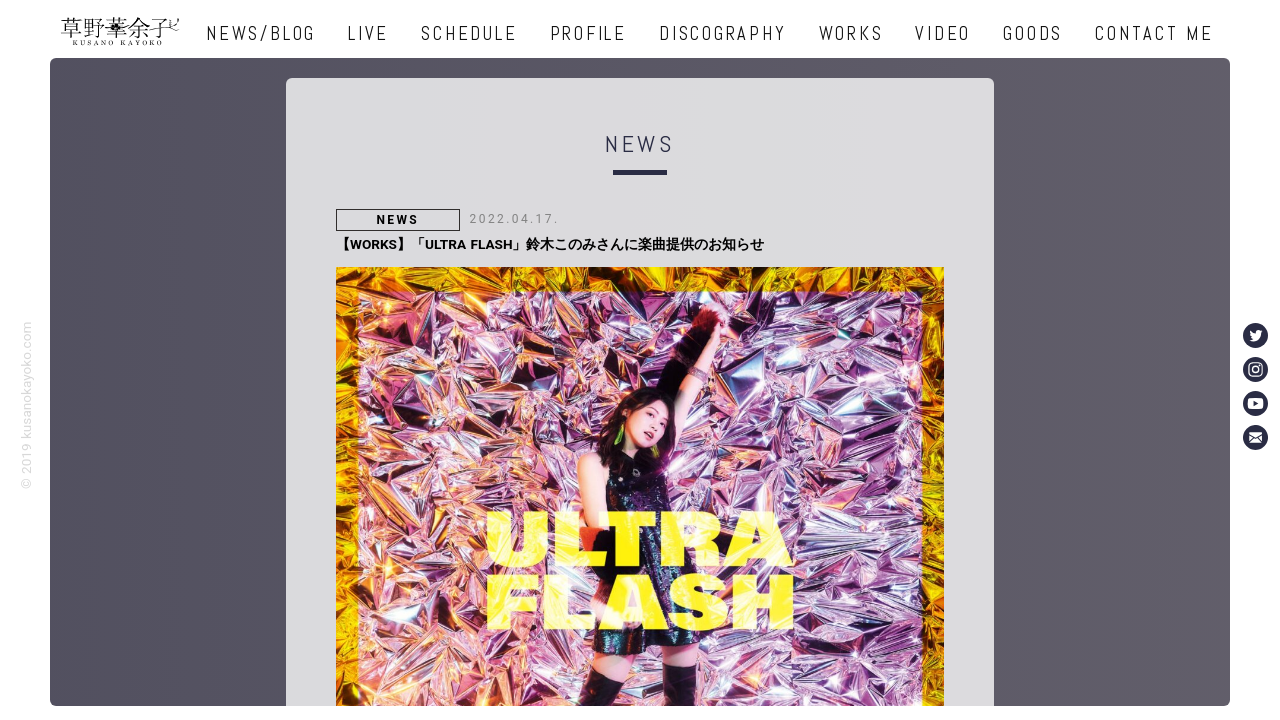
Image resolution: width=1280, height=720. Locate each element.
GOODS (1033, 33)
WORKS (851, 33)
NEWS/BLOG (261, 33)
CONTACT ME (1154, 33)
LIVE (368, 33)
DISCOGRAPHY (722, 33)
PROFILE (588, 33)
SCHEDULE (469, 33)
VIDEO (943, 33)
